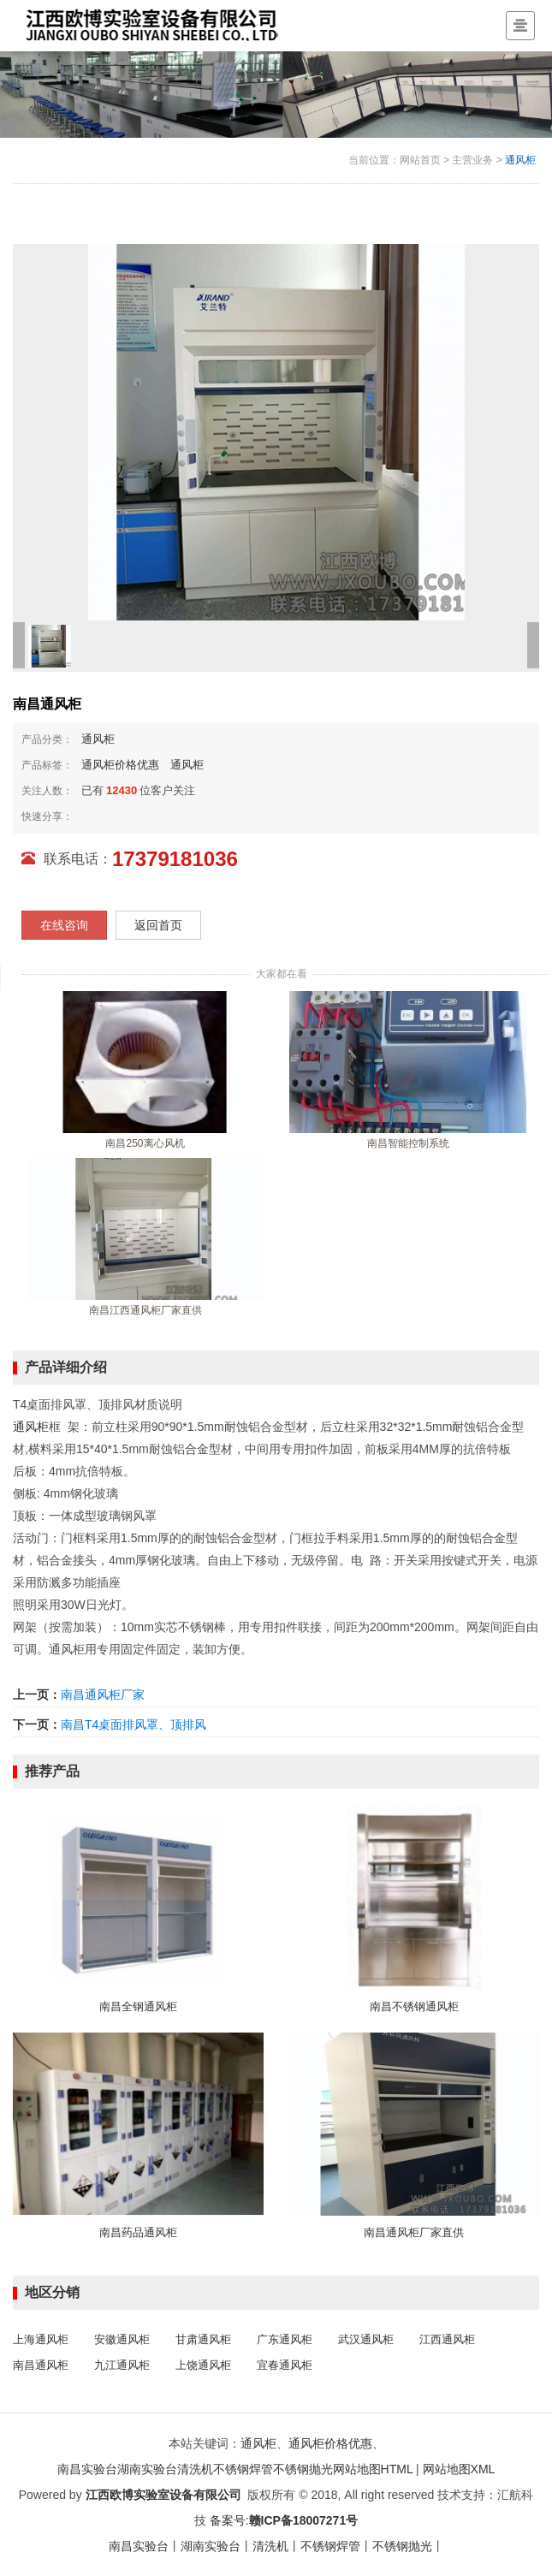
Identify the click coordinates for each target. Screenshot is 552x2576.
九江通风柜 (122, 2365)
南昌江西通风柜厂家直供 (145, 1310)
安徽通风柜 (122, 2339)
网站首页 (420, 160)
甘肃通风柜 (203, 2339)
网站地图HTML (373, 2469)
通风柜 (520, 160)
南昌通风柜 (40, 2365)
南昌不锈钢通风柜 (414, 2006)
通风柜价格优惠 (120, 764)
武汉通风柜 (366, 2339)
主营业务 (472, 160)
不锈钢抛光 (303, 2469)
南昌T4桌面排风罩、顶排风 (133, 1724)
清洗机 (195, 2469)
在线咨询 (64, 925)
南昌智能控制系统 (408, 1143)
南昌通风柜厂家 (103, 1694)
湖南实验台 (147, 2469)
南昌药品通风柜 (138, 2232)
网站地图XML (459, 2469)
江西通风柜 (447, 2339)
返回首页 (158, 925)
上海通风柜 (40, 2339)
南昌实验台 (87, 2469)
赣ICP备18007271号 (304, 2520)
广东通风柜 (284, 2339)
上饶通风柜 (203, 2365)
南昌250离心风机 (144, 1143)
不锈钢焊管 (243, 2469)
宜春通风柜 (284, 2365)
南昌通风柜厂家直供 (414, 2232)
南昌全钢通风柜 (138, 2006)
